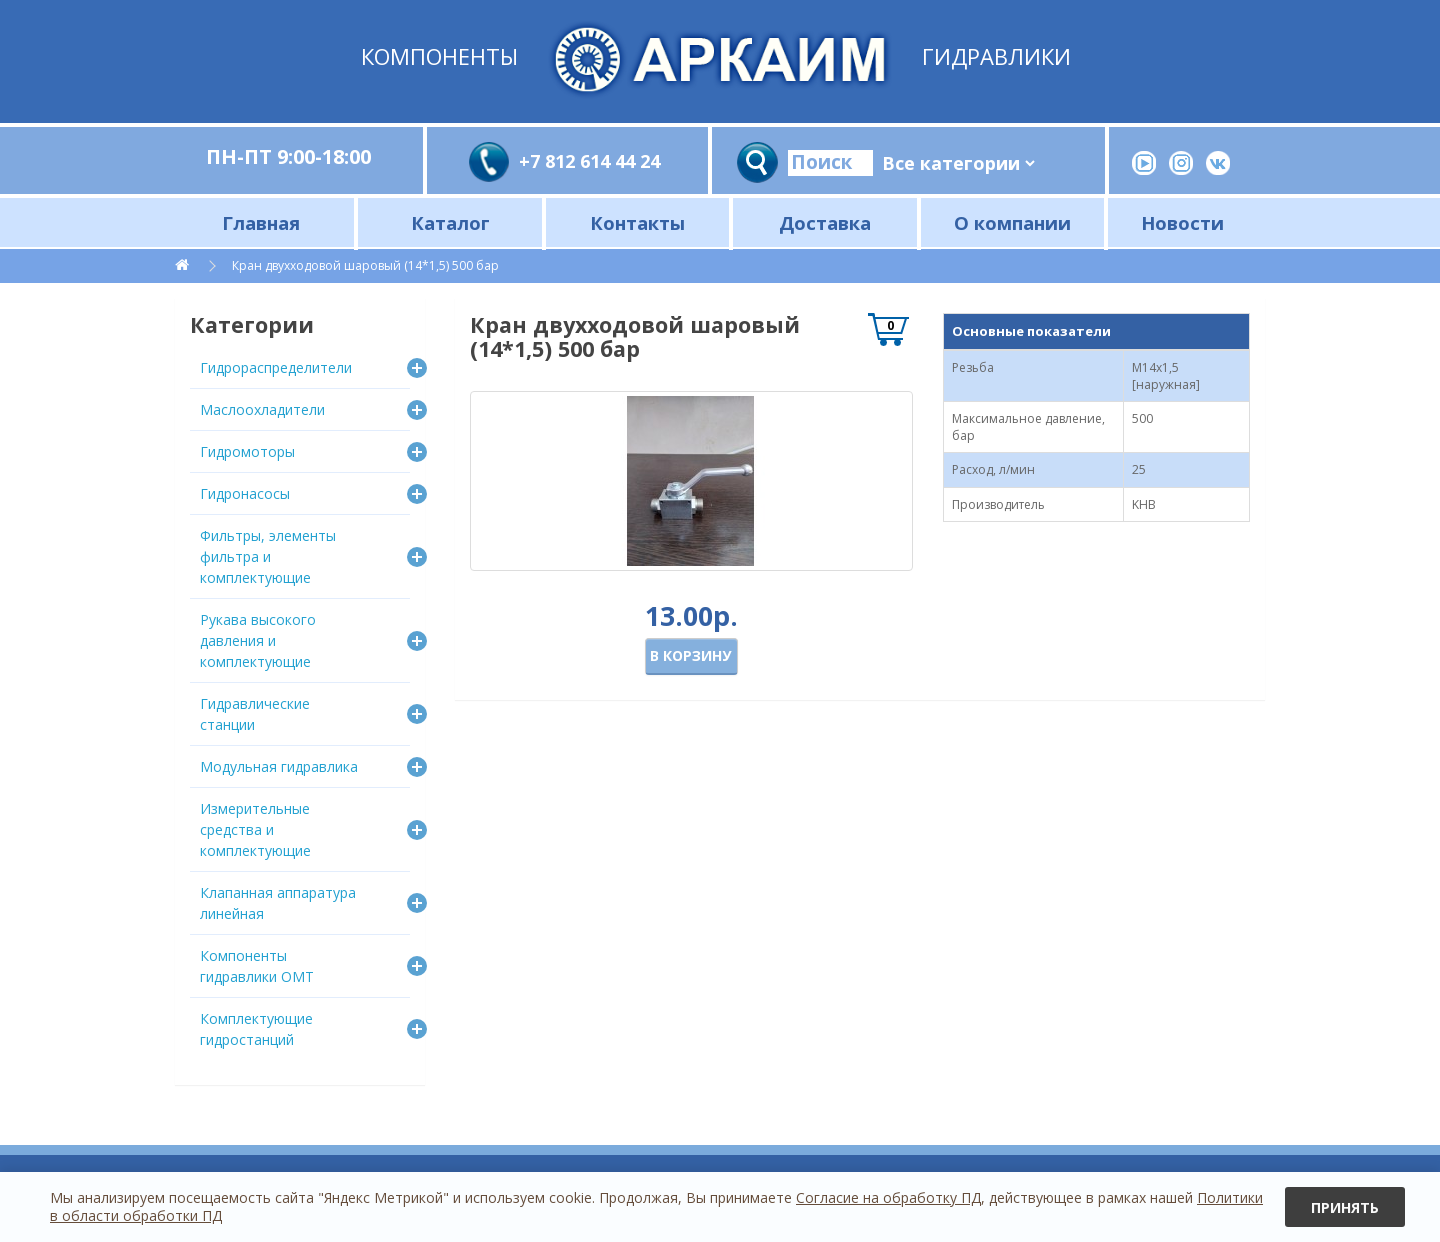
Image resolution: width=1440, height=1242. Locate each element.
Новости (1182, 222)
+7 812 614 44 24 (589, 161)
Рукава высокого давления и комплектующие (258, 640)
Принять (1345, 1207)
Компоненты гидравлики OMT (257, 966)
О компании (1012, 222)
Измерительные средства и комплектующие (255, 829)
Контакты (637, 222)
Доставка (825, 222)
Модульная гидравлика (279, 766)
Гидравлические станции (255, 714)
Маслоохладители (262, 409)
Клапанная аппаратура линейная (278, 903)
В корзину (690, 655)
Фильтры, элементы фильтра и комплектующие (268, 556)
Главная (261, 222)
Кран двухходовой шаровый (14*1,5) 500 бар (365, 265)
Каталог (450, 222)
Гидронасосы (245, 493)
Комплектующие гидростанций (256, 1029)
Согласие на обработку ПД (888, 1197)
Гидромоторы (247, 451)
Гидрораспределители (276, 367)
